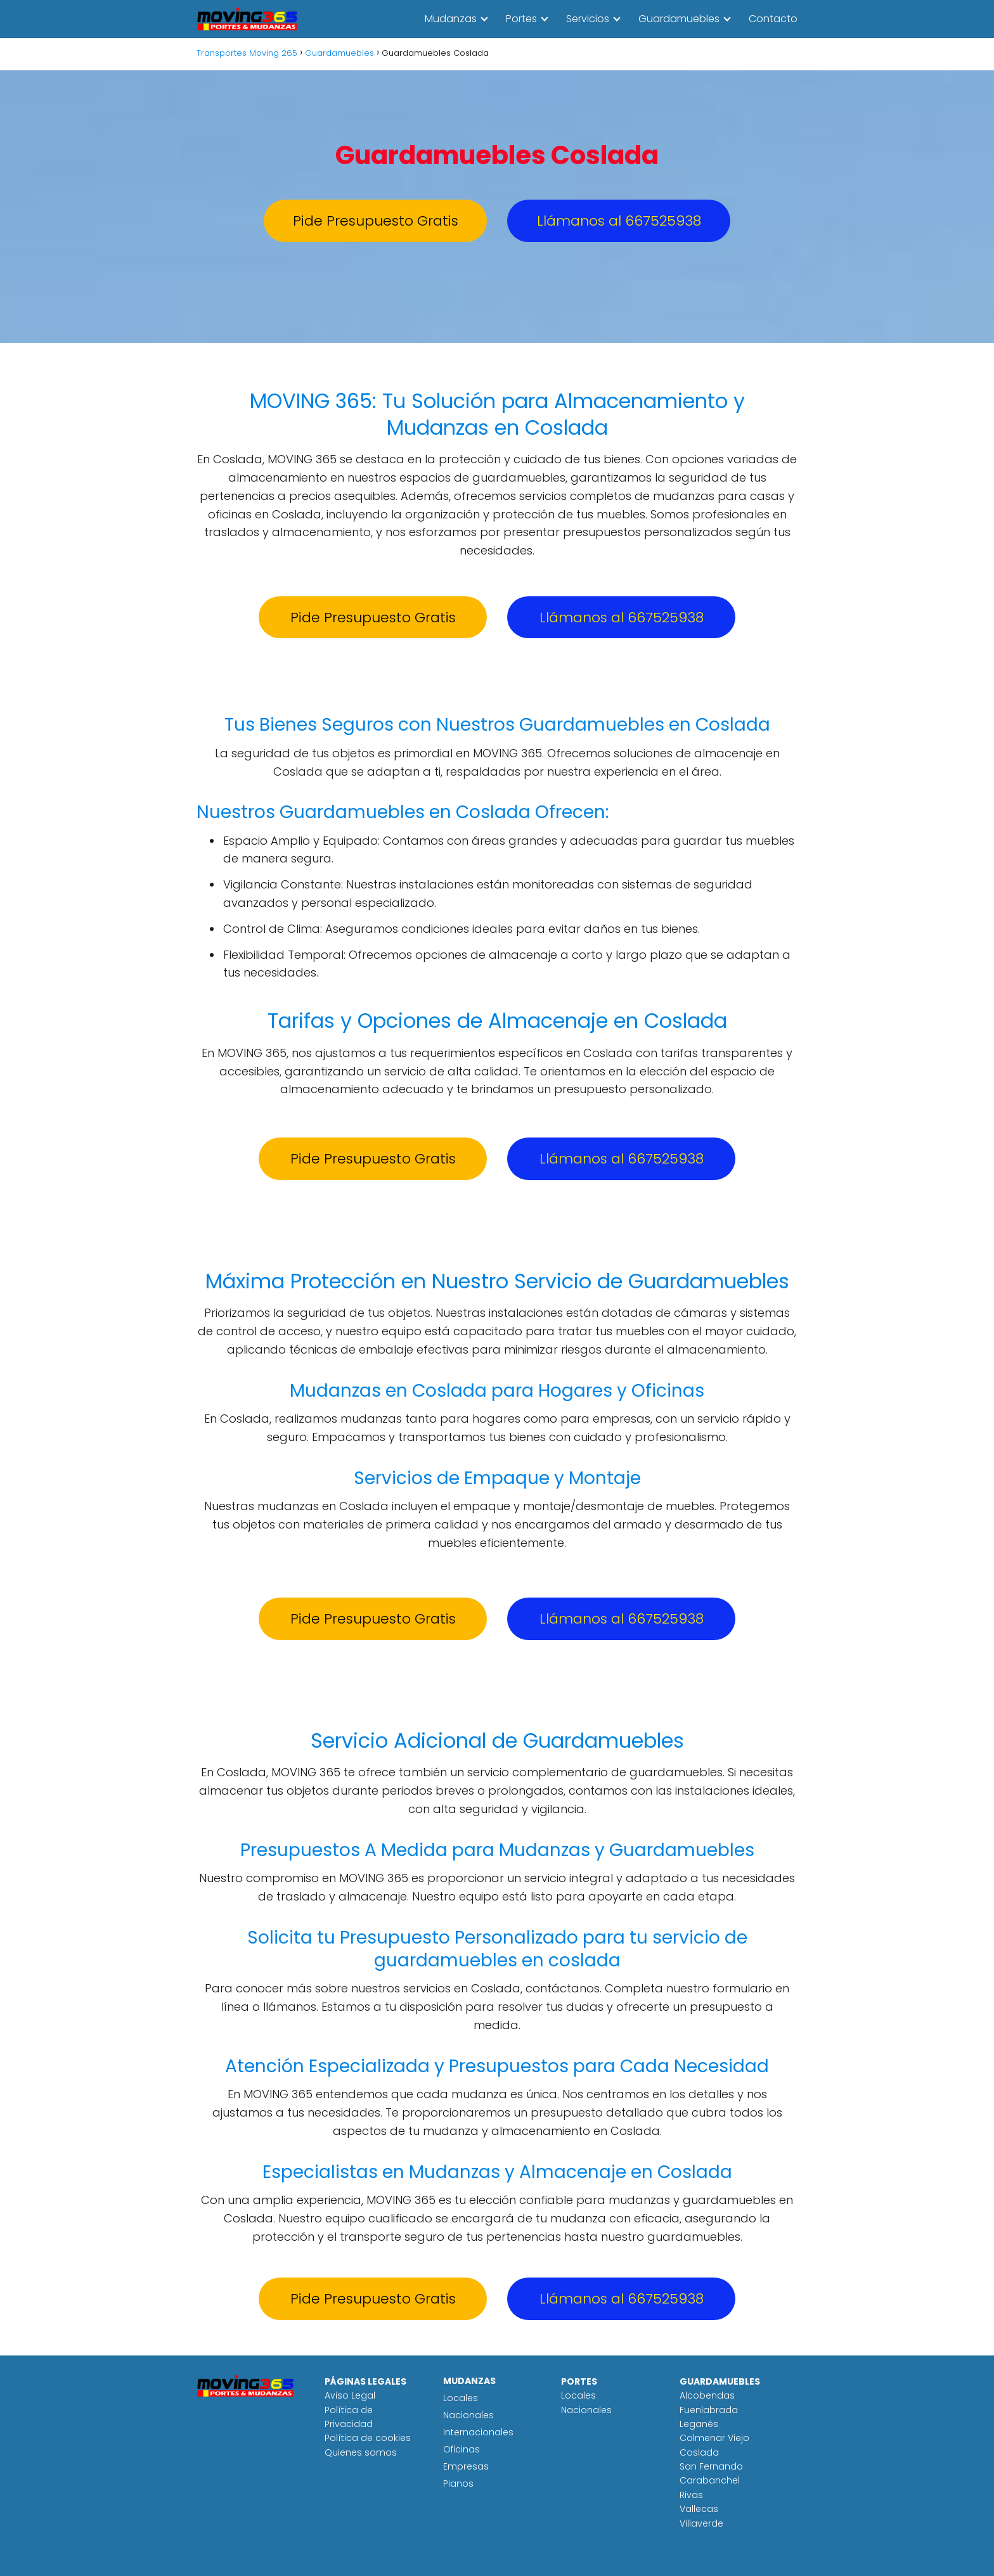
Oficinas (461, 2449)
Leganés (699, 2424)
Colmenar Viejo (714, 2438)
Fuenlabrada (709, 2410)
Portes (521, 18)
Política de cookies (368, 2438)
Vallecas (699, 2508)
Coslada (699, 2452)
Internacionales (478, 2432)
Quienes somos (361, 2452)
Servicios (587, 18)
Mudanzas (451, 18)
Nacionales (468, 2415)
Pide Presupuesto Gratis (375, 221)
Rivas (691, 2495)
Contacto (773, 18)
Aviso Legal (350, 2395)
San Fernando (711, 2466)
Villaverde (701, 2523)
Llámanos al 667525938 (619, 221)
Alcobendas (707, 2395)
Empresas (466, 2466)
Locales (460, 2398)
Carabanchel (710, 2480)
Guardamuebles (679, 18)
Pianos (458, 2483)
